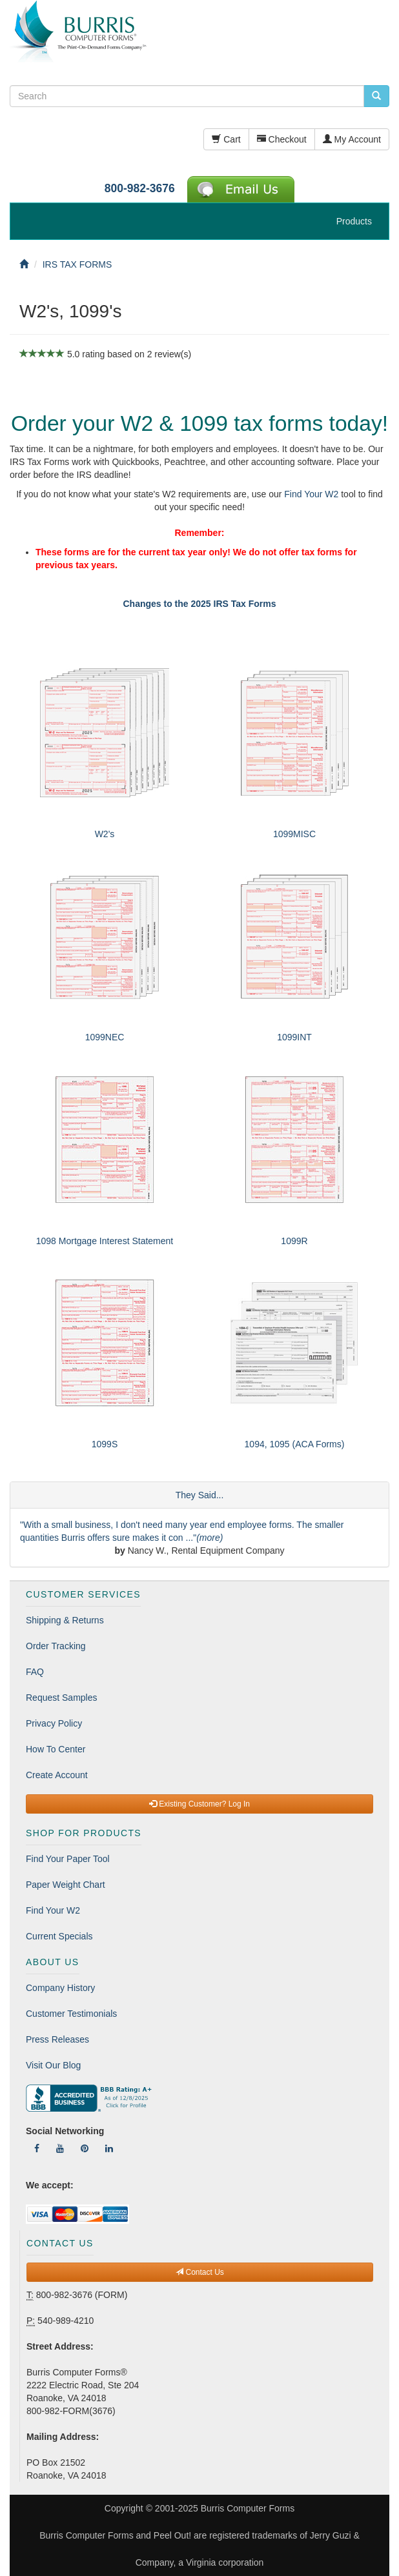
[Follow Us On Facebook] (37, 2148)
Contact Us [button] (200, 2272)
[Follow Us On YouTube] (60, 2148)
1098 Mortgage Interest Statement (104, 1241)
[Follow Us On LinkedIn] (109, 2148)
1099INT (294, 1037)
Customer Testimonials (71, 2013)
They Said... (200, 1495)
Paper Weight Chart (65, 1884)
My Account (352, 139)
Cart (226, 139)
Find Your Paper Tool (68, 1859)
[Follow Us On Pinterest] (84, 2148)
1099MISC (294, 834)
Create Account (57, 1775)
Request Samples (61, 1697)
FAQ (35, 1672)
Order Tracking (56, 1646)
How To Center (55, 1749)
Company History (60, 1988)
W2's (105, 834)
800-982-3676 (140, 188)
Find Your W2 (311, 494)
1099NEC (105, 1037)
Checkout (282, 139)
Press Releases (57, 2039)
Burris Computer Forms (247, 2508)
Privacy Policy (54, 1723)
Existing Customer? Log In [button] (199, 1803)
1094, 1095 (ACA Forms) (295, 1444)
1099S (105, 1444)
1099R (294, 1241)
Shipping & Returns (65, 1620)
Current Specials (59, 1936)
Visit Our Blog (53, 2065)
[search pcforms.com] (376, 96)
